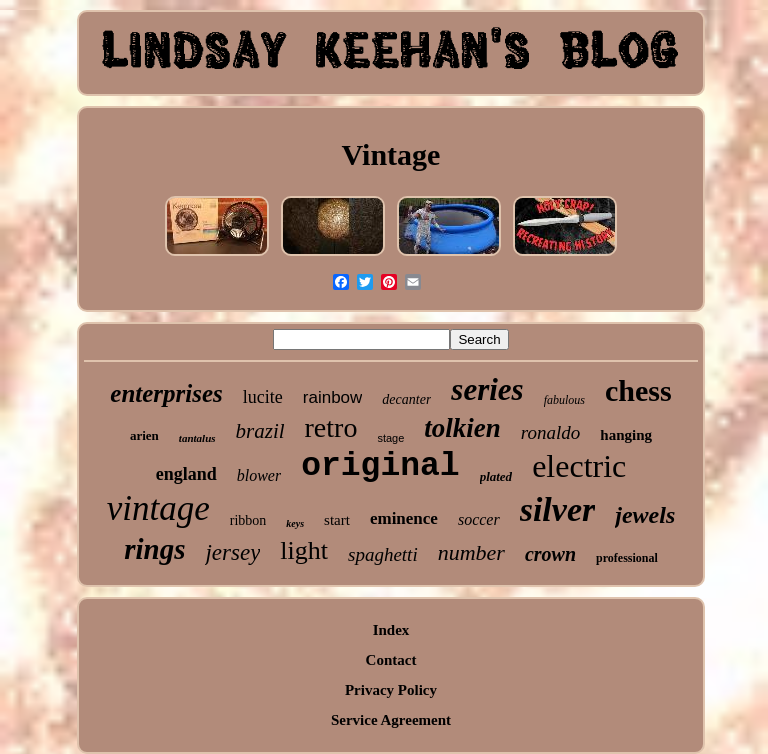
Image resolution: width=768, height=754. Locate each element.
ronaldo (550, 432)
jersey (232, 552)
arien (144, 435)
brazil (260, 431)
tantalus (197, 438)
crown (550, 554)
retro (331, 427)
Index (391, 630)
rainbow (333, 397)
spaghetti (383, 554)
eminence (404, 518)
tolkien (462, 428)
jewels (645, 515)
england (186, 474)
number (471, 552)
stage (390, 438)
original (380, 466)
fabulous (564, 400)
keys (295, 523)
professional (627, 558)
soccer (479, 519)
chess (638, 390)
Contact (391, 660)
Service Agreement (391, 720)
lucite (263, 397)
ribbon (248, 520)
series (487, 389)
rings (154, 549)
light (304, 550)
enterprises (166, 393)
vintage (158, 508)
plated (496, 476)
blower (259, 475)
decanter (406, 399)
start (337, 520)
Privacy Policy (391, 690)
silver (558, 509)
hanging (626, 435)
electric (579, 466)
